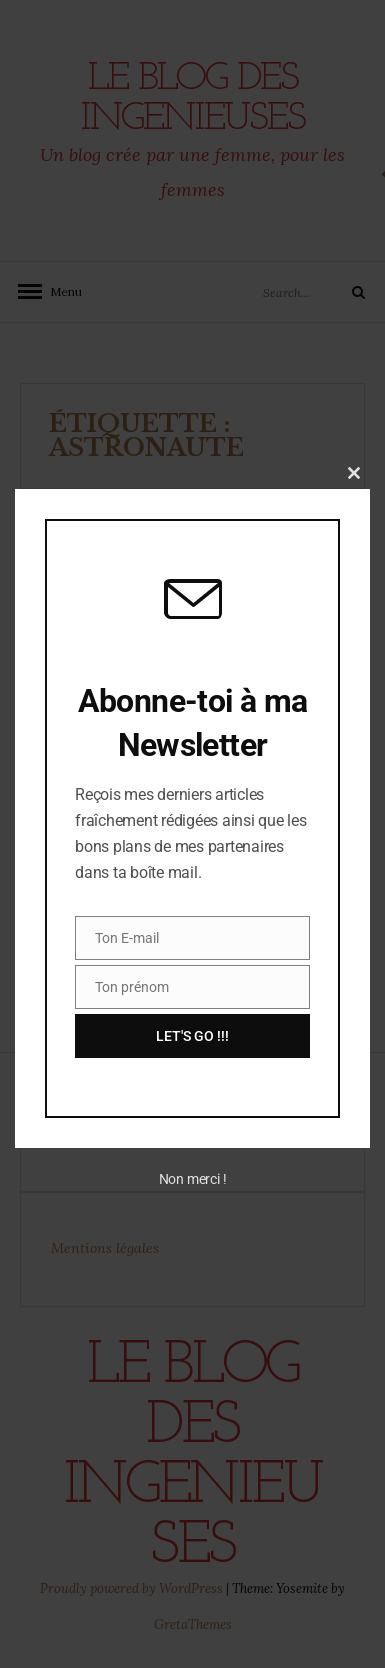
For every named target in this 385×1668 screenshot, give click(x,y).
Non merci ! (193, 1179)
